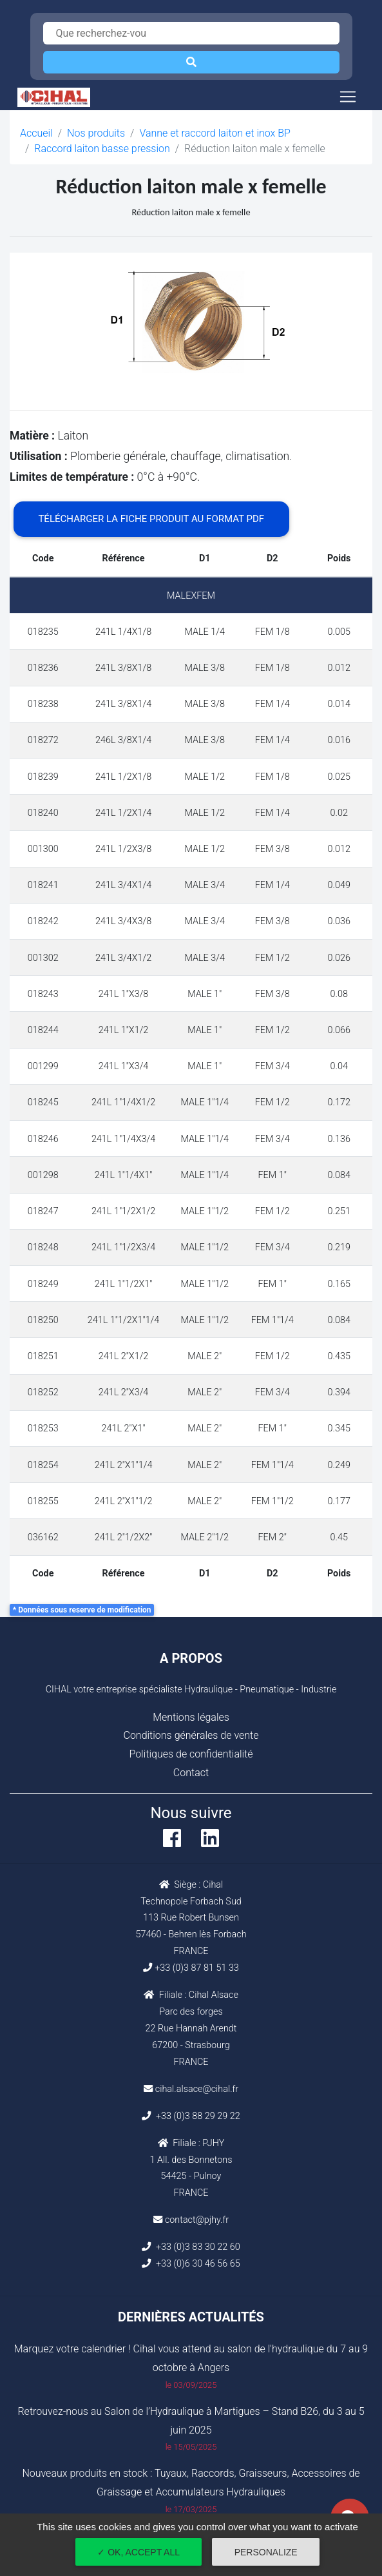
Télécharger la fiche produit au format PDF (151, 519)
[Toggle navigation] (347, 96)
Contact (191, 1773)
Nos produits (96, 133)
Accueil (36, 133)
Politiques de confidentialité (191, 1754)
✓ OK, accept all (138, 2552)
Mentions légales (191, 1717)
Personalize (266, 2552)
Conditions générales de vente (190, 1735)
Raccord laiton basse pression (101, 148)
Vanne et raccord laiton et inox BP (215, 133)
